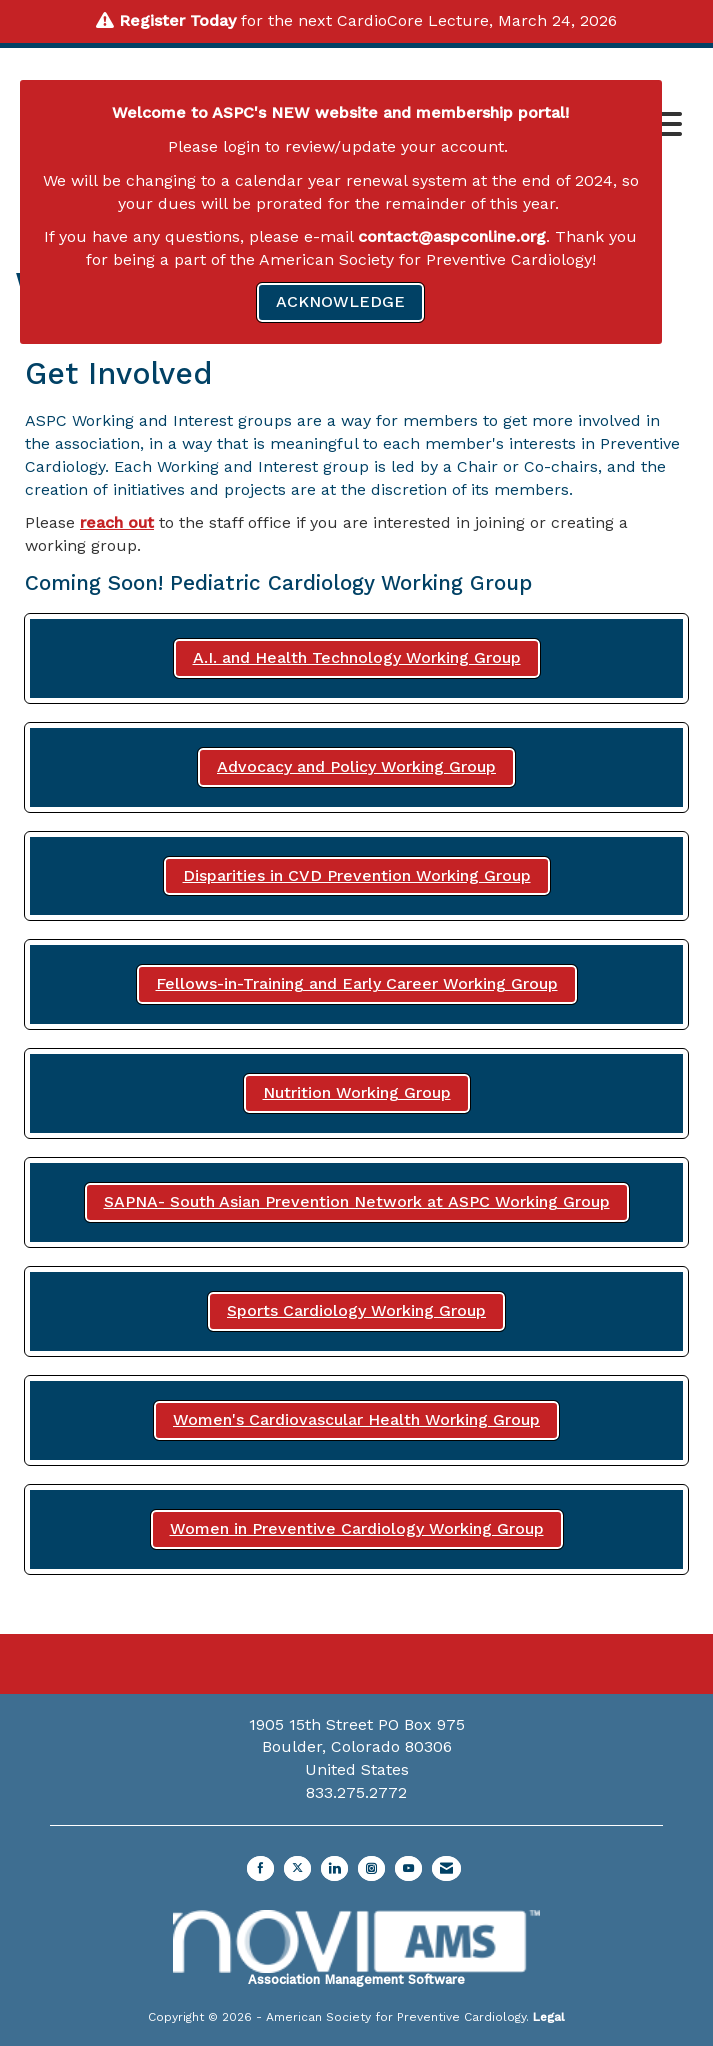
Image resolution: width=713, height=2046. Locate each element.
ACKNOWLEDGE (340, 301)
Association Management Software (357, 1948)
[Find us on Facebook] (260, 1868)
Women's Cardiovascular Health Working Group (356, 1419)
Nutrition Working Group (357, 1092)
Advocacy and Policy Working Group (356, 766)
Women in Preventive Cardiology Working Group (357, 1528)
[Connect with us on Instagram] (371, 1868)
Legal (549, 2017)
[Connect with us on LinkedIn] (334, 1868)
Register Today (177, 20)
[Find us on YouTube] (408, 1868)
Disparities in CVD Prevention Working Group (357, 875)
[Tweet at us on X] (297, 1868)
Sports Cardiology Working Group (356, 1310)
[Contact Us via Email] (446, 1868)
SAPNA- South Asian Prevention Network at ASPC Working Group (357, 1201)
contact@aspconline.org (452, 236)
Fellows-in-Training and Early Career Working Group (357, 983)
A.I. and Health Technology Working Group (357, 657)
